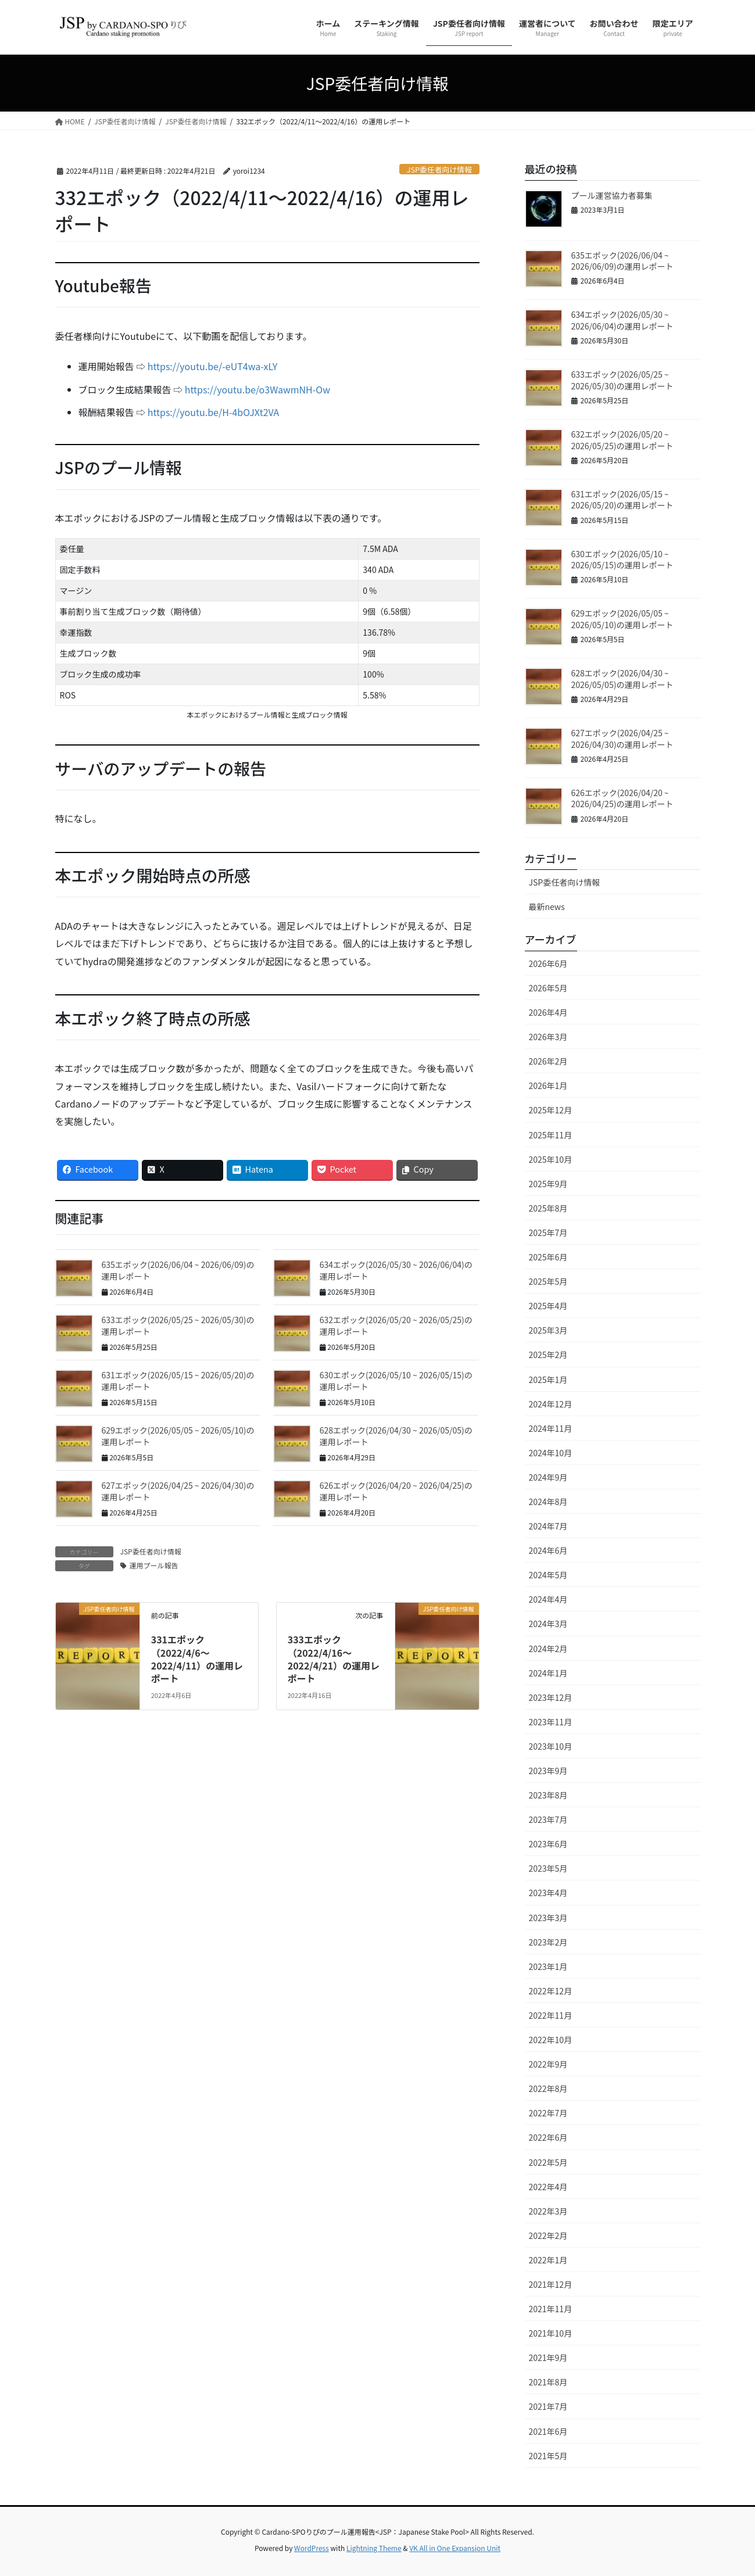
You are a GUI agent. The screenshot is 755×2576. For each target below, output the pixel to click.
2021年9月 (548, 2357)
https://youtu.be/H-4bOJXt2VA (214, 412)
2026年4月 (548, 1012)
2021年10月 (550, 2333)
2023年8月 (548, 1795)
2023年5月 (548, 1868)
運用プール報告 (154, 1565)
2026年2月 (548, 1061)
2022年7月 (548, 2113)
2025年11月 (550, 1135)
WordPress (311, 2548)
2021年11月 (550, 2309)
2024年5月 (548, 1575)
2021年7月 (548, 2406)
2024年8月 (548, 1501)
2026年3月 (548, 1036)
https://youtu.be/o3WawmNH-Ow (257, 389)
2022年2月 (548, 2235)
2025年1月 (548, 1379)
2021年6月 (548, 2431)
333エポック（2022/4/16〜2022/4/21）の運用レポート (334, 1658)
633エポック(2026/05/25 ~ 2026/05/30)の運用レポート (178, 1325)
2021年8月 (548, 2382)
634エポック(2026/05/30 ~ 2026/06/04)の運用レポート (396, 1270)
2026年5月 (548, 988)
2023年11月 (550, 1722)
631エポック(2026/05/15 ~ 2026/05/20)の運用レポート (178, 1380)
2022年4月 (548, 2186)
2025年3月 (548, 1330)
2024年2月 (548, 1648)
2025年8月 (548, 1208)
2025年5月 (548, 1281)
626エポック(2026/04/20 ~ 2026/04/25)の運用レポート (396, 1491)
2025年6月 (548, 1257)
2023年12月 (550, 1697)
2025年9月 (548, 1184)
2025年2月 (548, 1354)
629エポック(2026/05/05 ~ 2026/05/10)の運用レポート (178, 1436)
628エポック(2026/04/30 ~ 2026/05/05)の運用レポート (396, 1436)
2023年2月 (548, 1942)
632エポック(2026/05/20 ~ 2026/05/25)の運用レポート (396, 1325)
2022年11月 (550, 2015)
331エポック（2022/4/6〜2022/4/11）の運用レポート (197, 1658)
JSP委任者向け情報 (439, 169)
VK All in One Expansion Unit (454, 2548)
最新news (547, 906)
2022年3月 (548, 2211)
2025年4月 (548, 1306)
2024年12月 (550, 1404)
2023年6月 (548, 1844)
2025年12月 (550, 1110)
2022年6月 (548, 2137)
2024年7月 (548, 1526)
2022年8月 (548, 2088)
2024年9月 (548, 1477)
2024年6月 (548, 1550)
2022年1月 (548, 2260)
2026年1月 (548, 1085)
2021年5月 (548, 2456)
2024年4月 (548, 1599)
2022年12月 (550, 1991)
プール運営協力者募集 (612, 195)
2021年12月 (550, 2284)
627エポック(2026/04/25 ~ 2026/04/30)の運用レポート (178, 1491)
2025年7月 (548, 1232)
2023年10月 (550, 1746)
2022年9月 (548, 2064)
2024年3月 (548, 1623)
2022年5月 (548, 2162)
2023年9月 (548, 1770)
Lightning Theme (374, 2548)
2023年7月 (548, 1819)
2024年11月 (550, 1428)
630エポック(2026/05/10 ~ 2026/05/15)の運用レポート (396, 1380)
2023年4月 (548, 1892)
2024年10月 (550, 1453)
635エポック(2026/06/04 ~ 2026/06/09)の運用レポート (178, 1270)
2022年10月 (550, 2039)
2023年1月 (548, 1966)
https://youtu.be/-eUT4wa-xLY (213, 366)
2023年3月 (548, 1917)
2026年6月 (548, 963)
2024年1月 (548, 1673)
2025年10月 (550, 1159)
